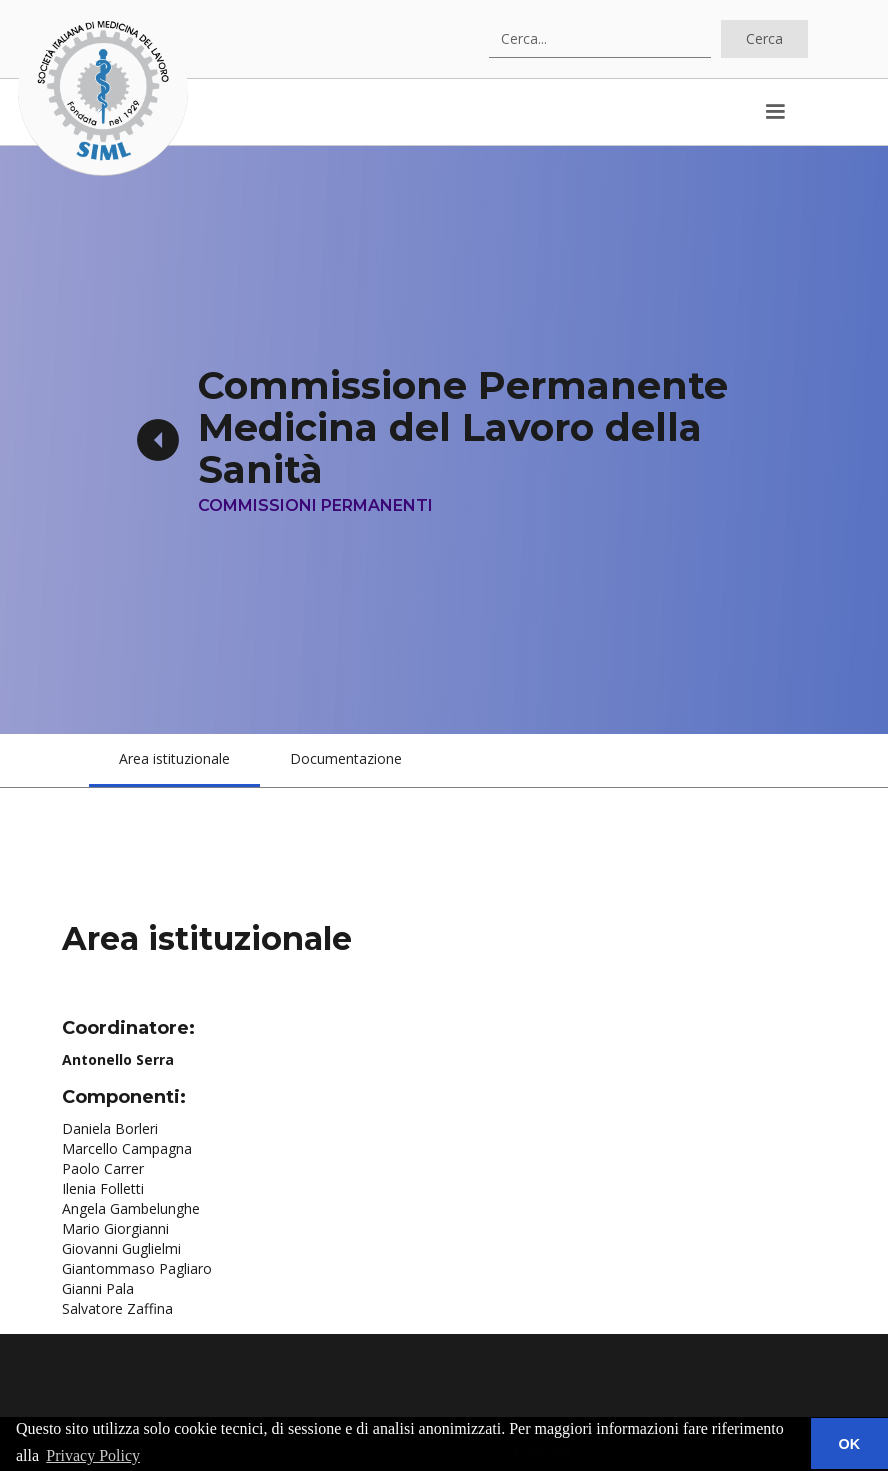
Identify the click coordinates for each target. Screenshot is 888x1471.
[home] (103, 91)
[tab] (174, 760)
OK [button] (850, 1444)
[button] (775, 112)
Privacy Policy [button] (93, 1455)
